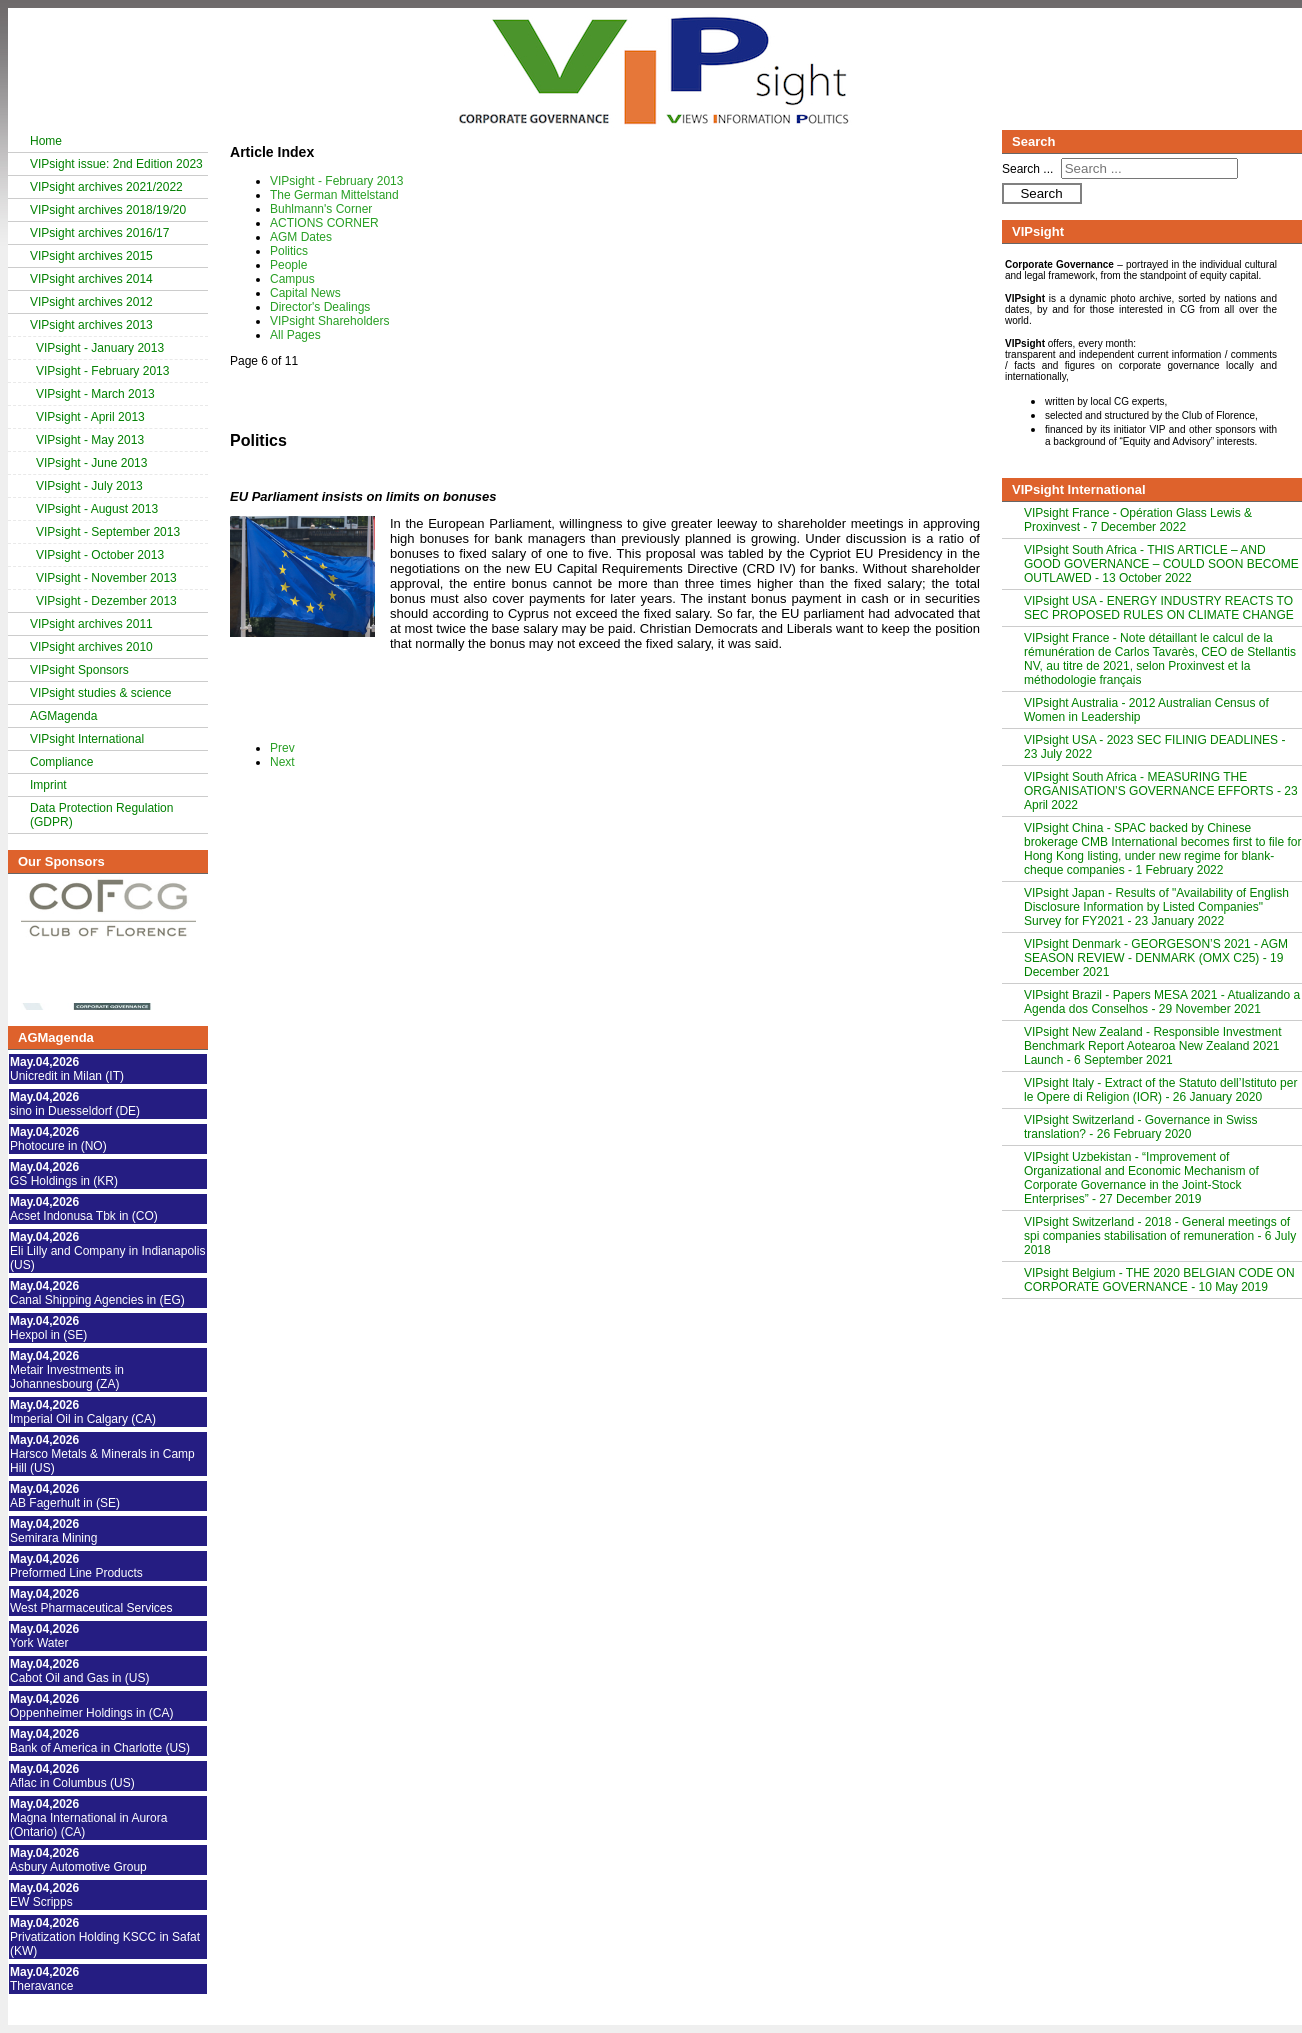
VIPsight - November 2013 (106, 578)
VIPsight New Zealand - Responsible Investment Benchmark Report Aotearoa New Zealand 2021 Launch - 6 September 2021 (1152, 1046)
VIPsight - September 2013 (108, 532)
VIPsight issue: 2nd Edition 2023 (116, 164)
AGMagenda (63, 716)
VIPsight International (87, 739)
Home (46, 141)
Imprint (48, 785)
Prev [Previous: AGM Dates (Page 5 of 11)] (282, 748)
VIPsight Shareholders (329, 321)
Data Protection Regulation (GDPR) (101, 815)
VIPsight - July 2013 (89, 486)
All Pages (295, 335)
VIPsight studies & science (100, 693)
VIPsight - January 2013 (100, 348)
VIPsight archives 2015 (91, 256)
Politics (289, 251)
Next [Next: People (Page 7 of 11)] (282, 762)
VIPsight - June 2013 (91, 463)
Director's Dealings (320, 307)
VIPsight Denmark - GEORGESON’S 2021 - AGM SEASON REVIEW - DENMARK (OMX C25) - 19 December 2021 (1156, 958)
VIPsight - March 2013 (95, 394)
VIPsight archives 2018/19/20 (108, 210)
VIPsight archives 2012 (91, 302)
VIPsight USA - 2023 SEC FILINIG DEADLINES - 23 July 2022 (1154, 747)
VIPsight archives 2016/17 (99, 233)
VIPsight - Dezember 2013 (106, 601)
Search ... (1027, 169)
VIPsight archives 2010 (91, 647)
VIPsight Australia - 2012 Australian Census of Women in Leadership (1146, 710)
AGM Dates (301, 237)
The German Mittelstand (334, 195)
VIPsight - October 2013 (100, 555)
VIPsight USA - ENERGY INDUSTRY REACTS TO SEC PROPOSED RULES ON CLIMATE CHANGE (1159, 608)
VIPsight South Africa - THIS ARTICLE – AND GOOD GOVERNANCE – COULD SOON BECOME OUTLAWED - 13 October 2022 (1161, 564)
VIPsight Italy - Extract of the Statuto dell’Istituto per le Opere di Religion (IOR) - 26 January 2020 (1160, 1090)
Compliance (61, 762)
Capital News (305, 293)
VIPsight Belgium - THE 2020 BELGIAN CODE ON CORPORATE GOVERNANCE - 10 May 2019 (1159, 1280)
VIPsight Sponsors (79, 670)
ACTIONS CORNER (324, 223)
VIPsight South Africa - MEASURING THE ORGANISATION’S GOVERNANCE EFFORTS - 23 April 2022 (1161, 791)
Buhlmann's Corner (321, 209)
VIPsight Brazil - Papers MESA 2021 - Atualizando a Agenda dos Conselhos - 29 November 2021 (1162, 1002)
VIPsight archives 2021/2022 (106, 187)
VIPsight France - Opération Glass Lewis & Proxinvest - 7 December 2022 (1138, 520)
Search (1041, 193)
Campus (292, 279)
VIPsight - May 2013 (90, 440)
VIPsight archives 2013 (91, 325)
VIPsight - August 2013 (97, 509)
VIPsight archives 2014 (91, 279)
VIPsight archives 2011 (91, 624)
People (288, 265)
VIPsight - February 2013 (102, 371)
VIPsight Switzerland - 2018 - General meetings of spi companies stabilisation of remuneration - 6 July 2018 (1160, 1236)
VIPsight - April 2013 (90, 417)
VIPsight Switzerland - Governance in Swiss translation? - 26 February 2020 (1140, 1127)
